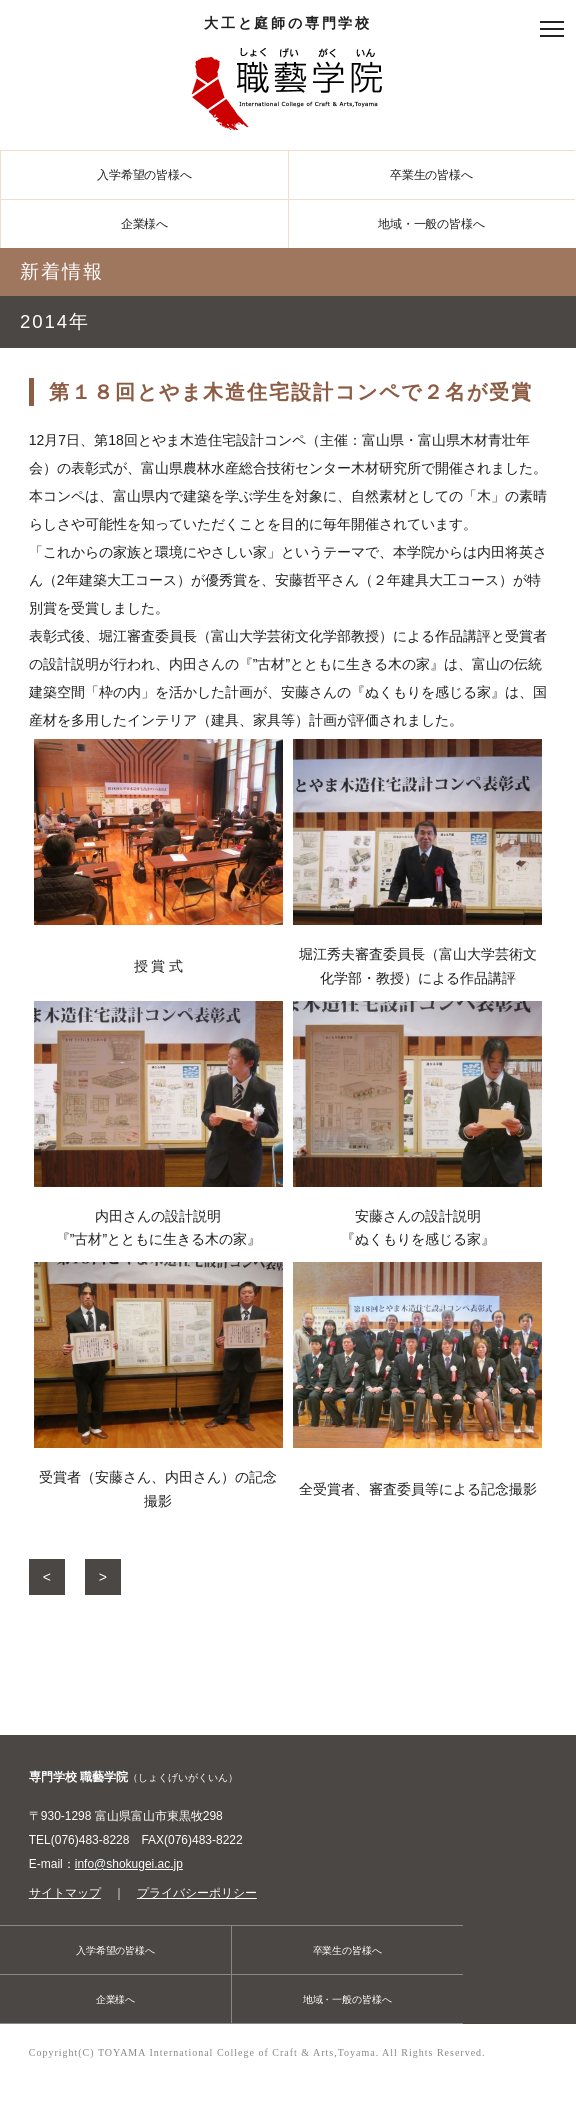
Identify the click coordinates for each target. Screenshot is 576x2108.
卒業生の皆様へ (431, 175)
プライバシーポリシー (197, 1893)
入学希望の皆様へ (144, 175)
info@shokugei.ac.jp (129, 1864)
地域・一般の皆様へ (431, 224)
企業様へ (145, 224)
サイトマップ (65, 1893)
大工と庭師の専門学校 (288, 78)
